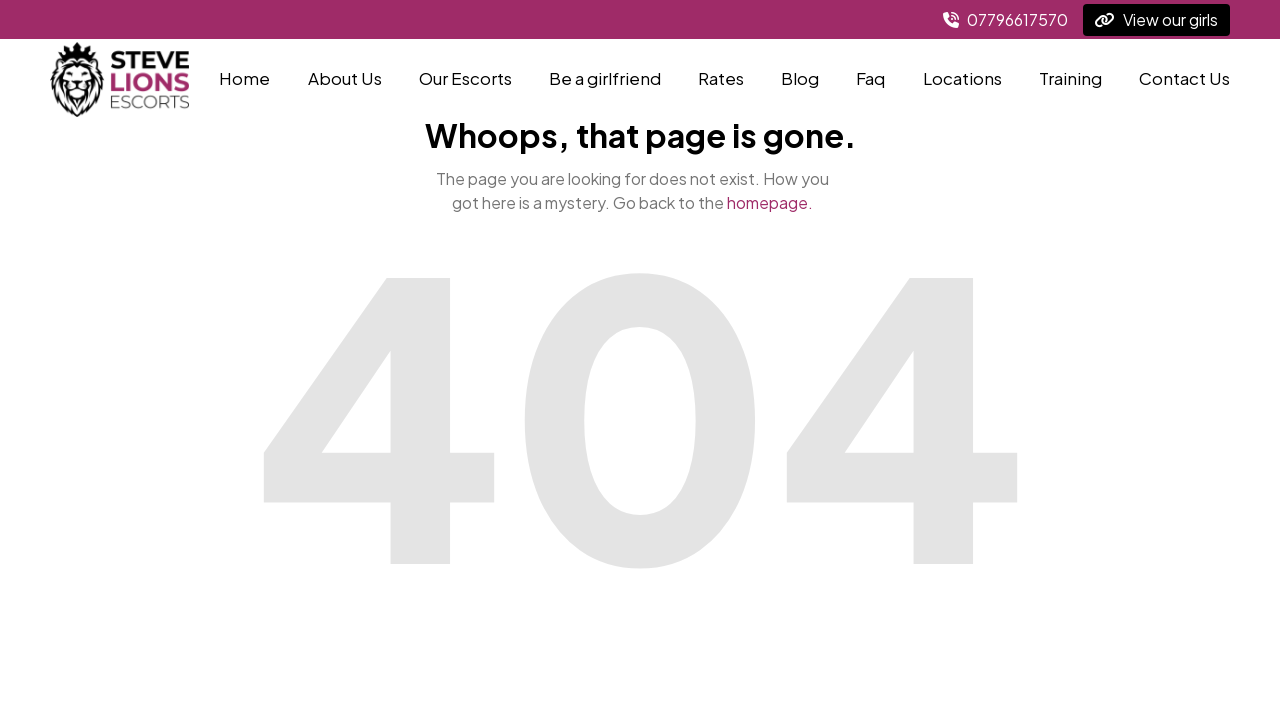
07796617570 (1005, 19)
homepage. (770, 202)
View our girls (1156, 19)
